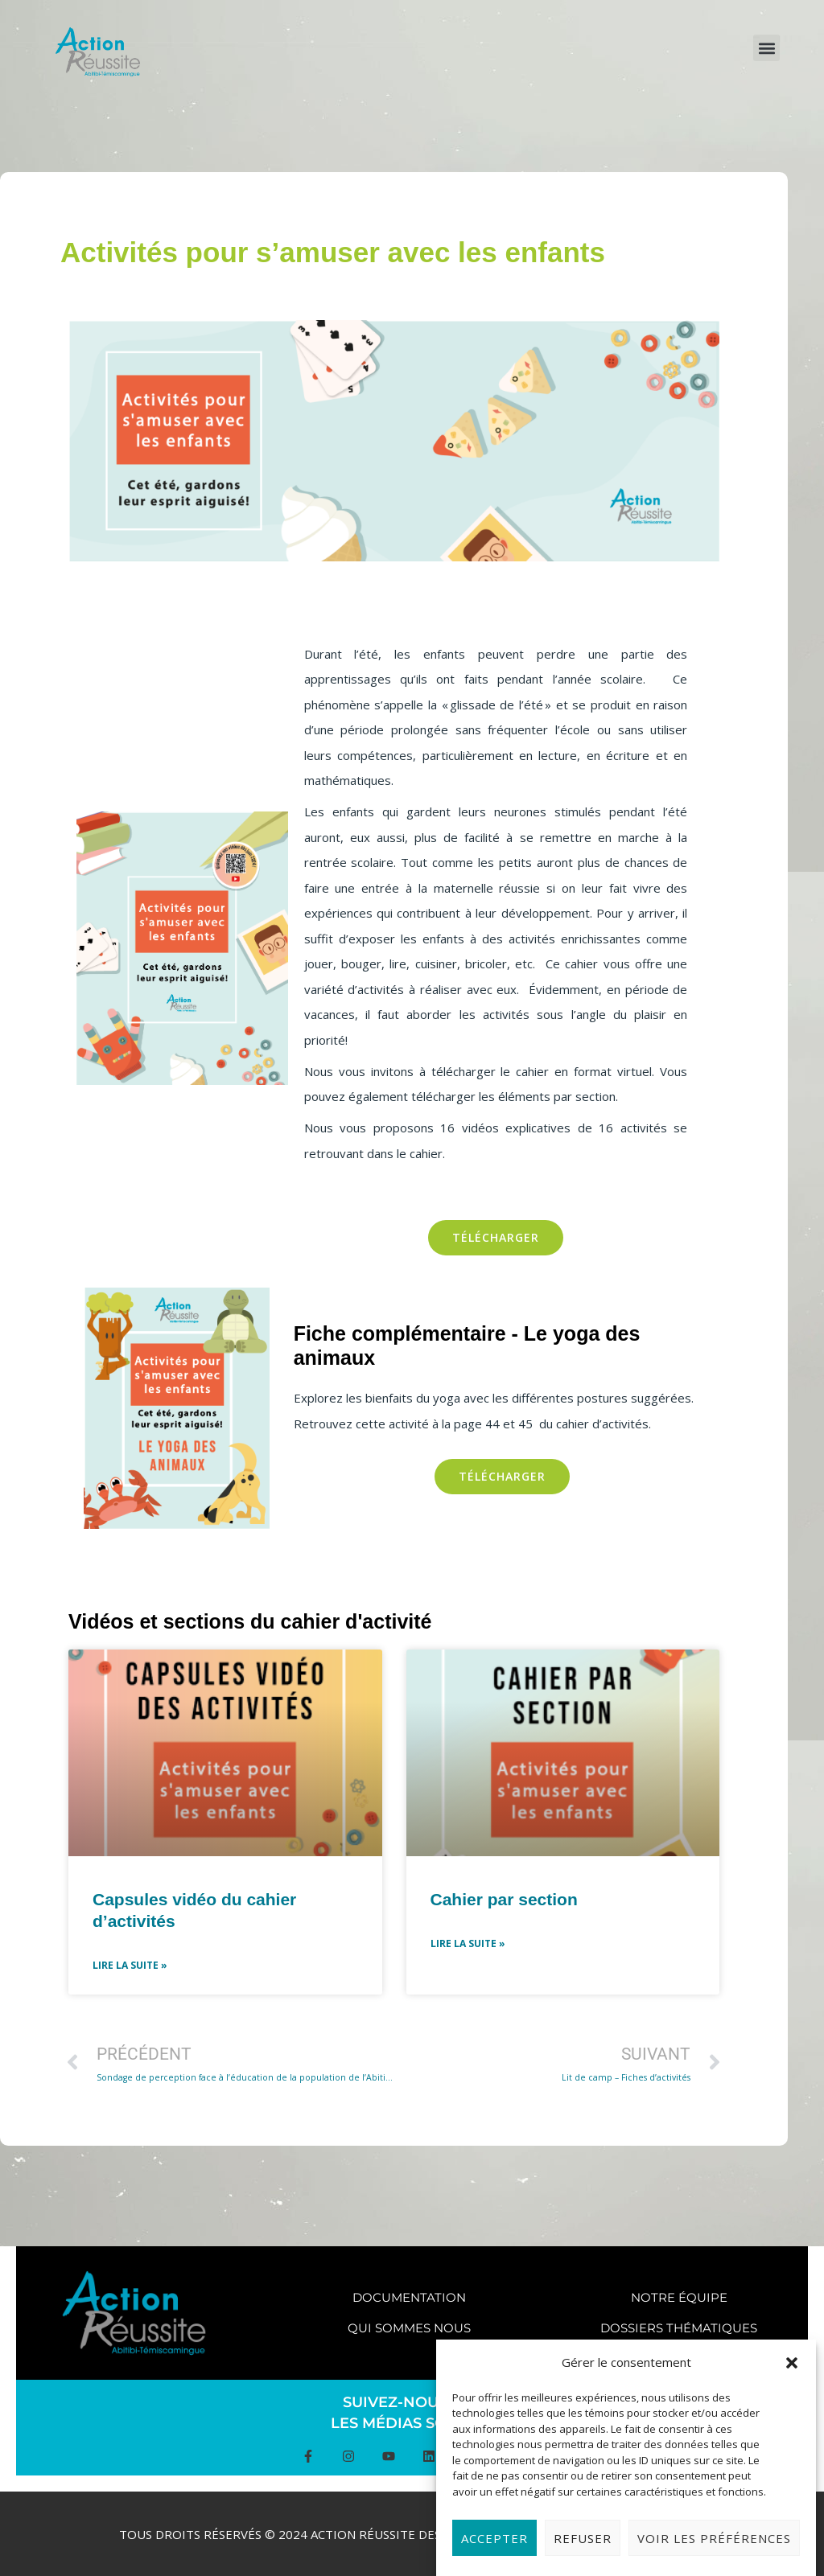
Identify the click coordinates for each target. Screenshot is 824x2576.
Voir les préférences (714, 2551)
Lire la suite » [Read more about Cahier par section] (468, 1943)
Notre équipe (679, 2297)
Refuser (583, 2551)
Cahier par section (504, 1899)
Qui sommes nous (409, 2328)
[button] (792, 2376)
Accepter (494, 2551)
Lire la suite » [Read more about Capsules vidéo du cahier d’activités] (130, 1965)
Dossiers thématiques (678, 2328)
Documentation (409, 2297)
